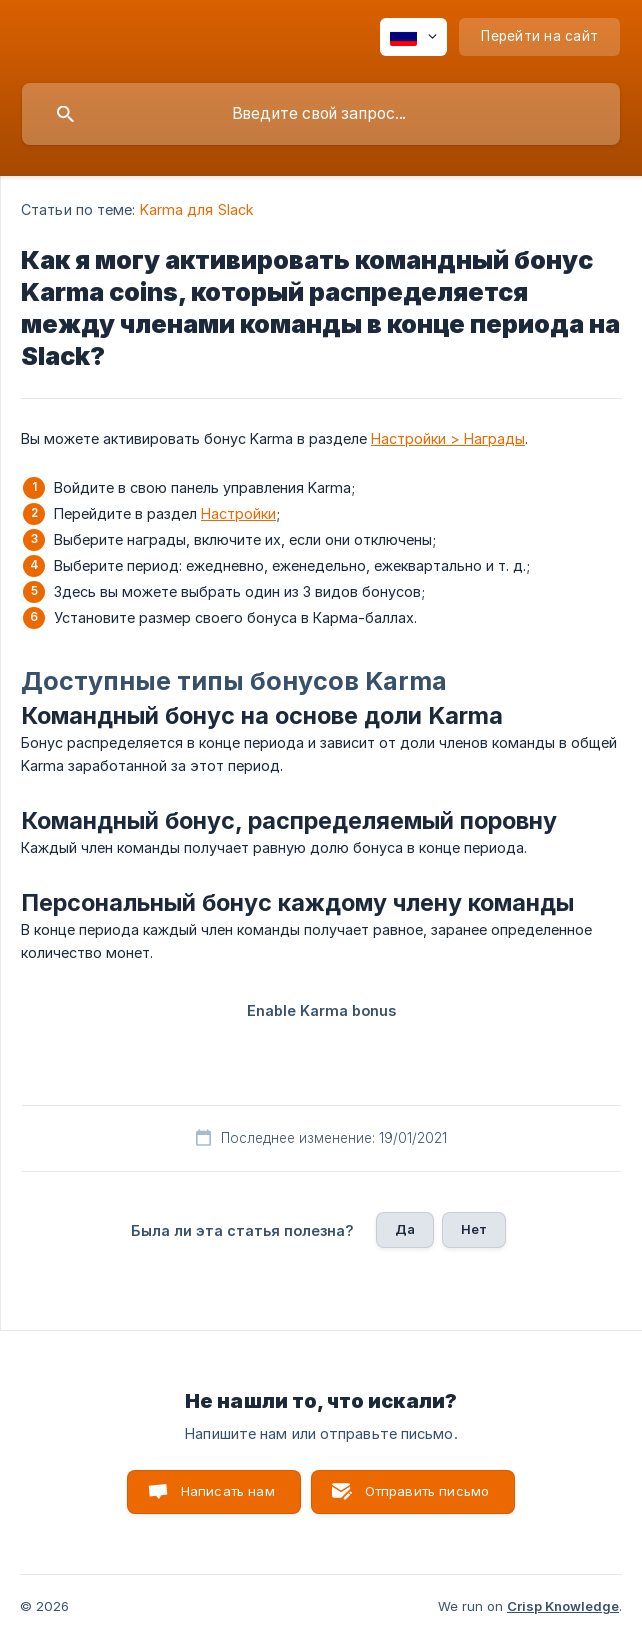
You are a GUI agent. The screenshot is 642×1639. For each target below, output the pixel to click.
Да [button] (405, 1229)
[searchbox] (321, 114)
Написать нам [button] (228, 1491)
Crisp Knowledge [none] (563, 1606)
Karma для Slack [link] (197, 209)
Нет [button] (474, 1229)
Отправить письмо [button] (427, 1491)
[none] (413, 37)
